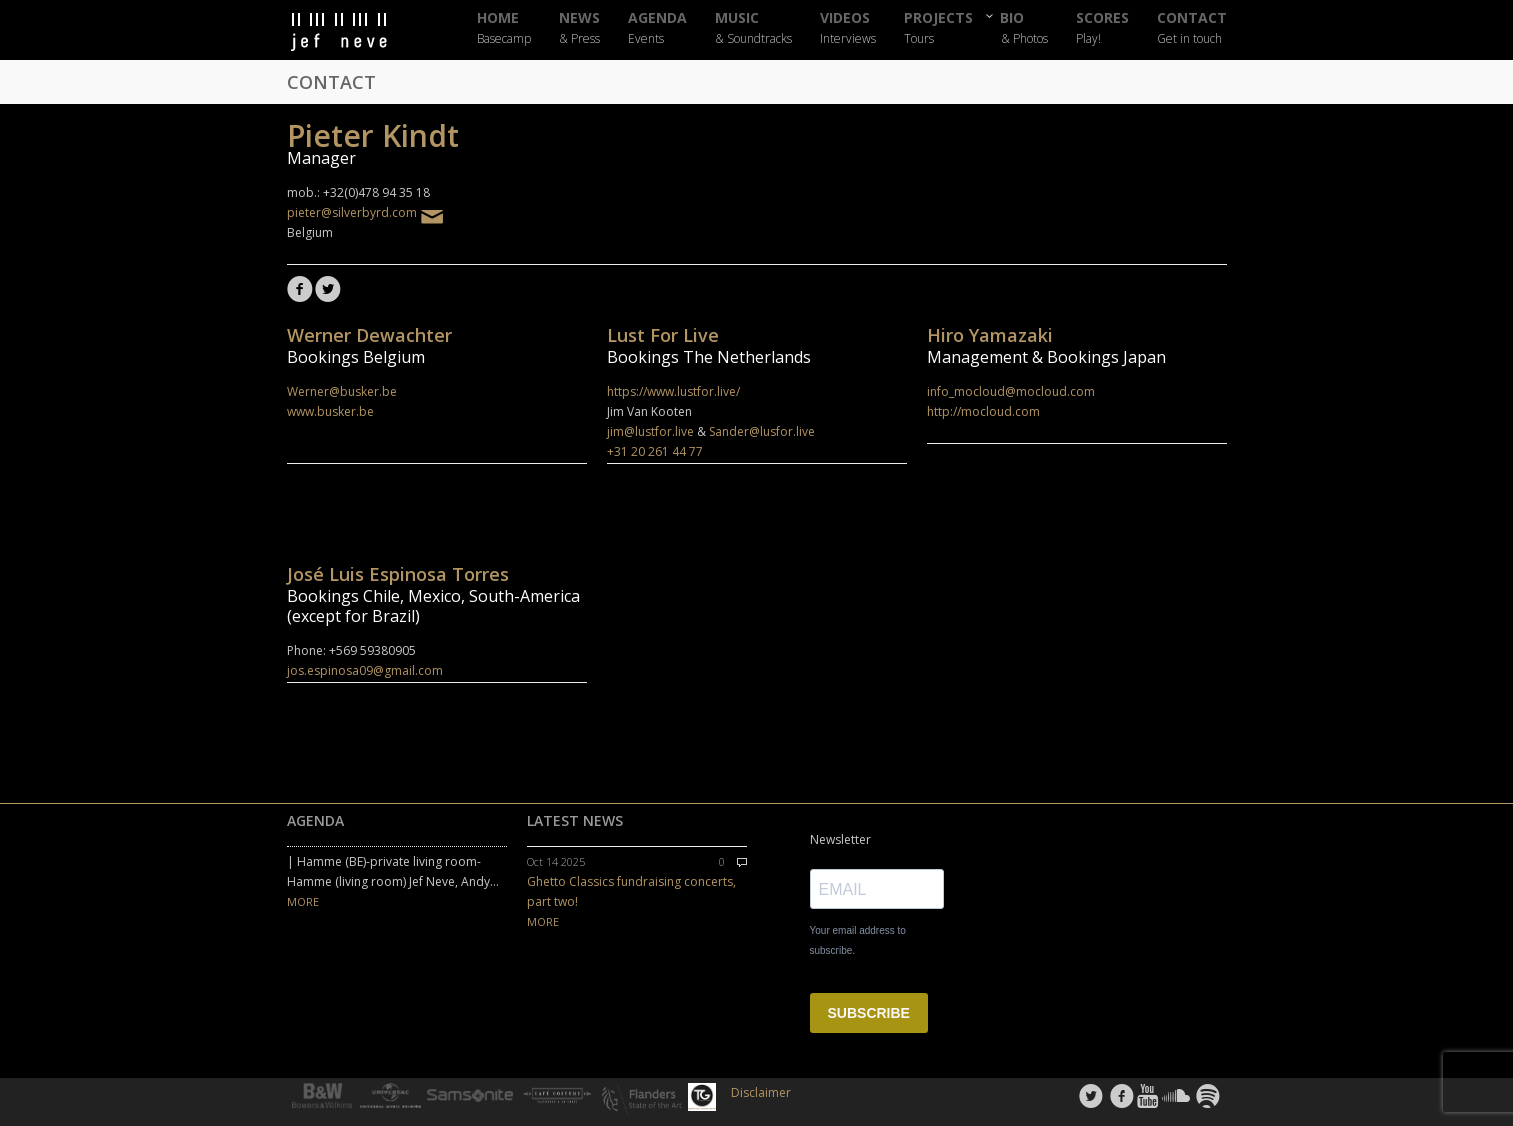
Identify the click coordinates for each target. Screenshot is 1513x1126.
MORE (303, 901)
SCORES (1102, 28)
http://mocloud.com (983, 411)
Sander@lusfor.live (762, 431)
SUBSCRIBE (869, 1013)
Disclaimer (761, 1092)
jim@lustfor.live (650, 431)
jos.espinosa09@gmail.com (365, 670)
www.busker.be (330, 411)
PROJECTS (938, 28)
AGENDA (657, 28)
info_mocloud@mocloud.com (1011, 391)
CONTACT (1192, 28)
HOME (504, 28)
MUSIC (753, 28)
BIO (1024, 27)
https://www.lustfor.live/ (673, 391)
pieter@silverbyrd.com (360, 212)
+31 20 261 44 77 (655, 451)
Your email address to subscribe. (858, 940)
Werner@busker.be (342, 391)
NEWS (579, 28)
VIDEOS (848, 28)
